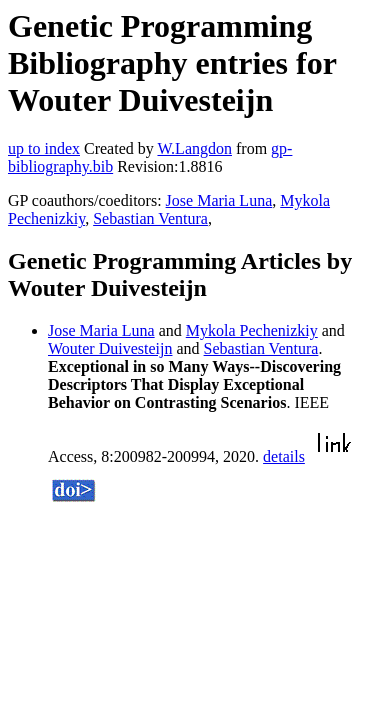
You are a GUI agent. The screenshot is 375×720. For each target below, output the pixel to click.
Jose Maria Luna (219, 200)
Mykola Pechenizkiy (252, 330)
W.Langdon (194, 148)
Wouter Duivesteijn (110, 348)
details (284, 456)
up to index (44, 148)
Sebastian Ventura (150, 218)
